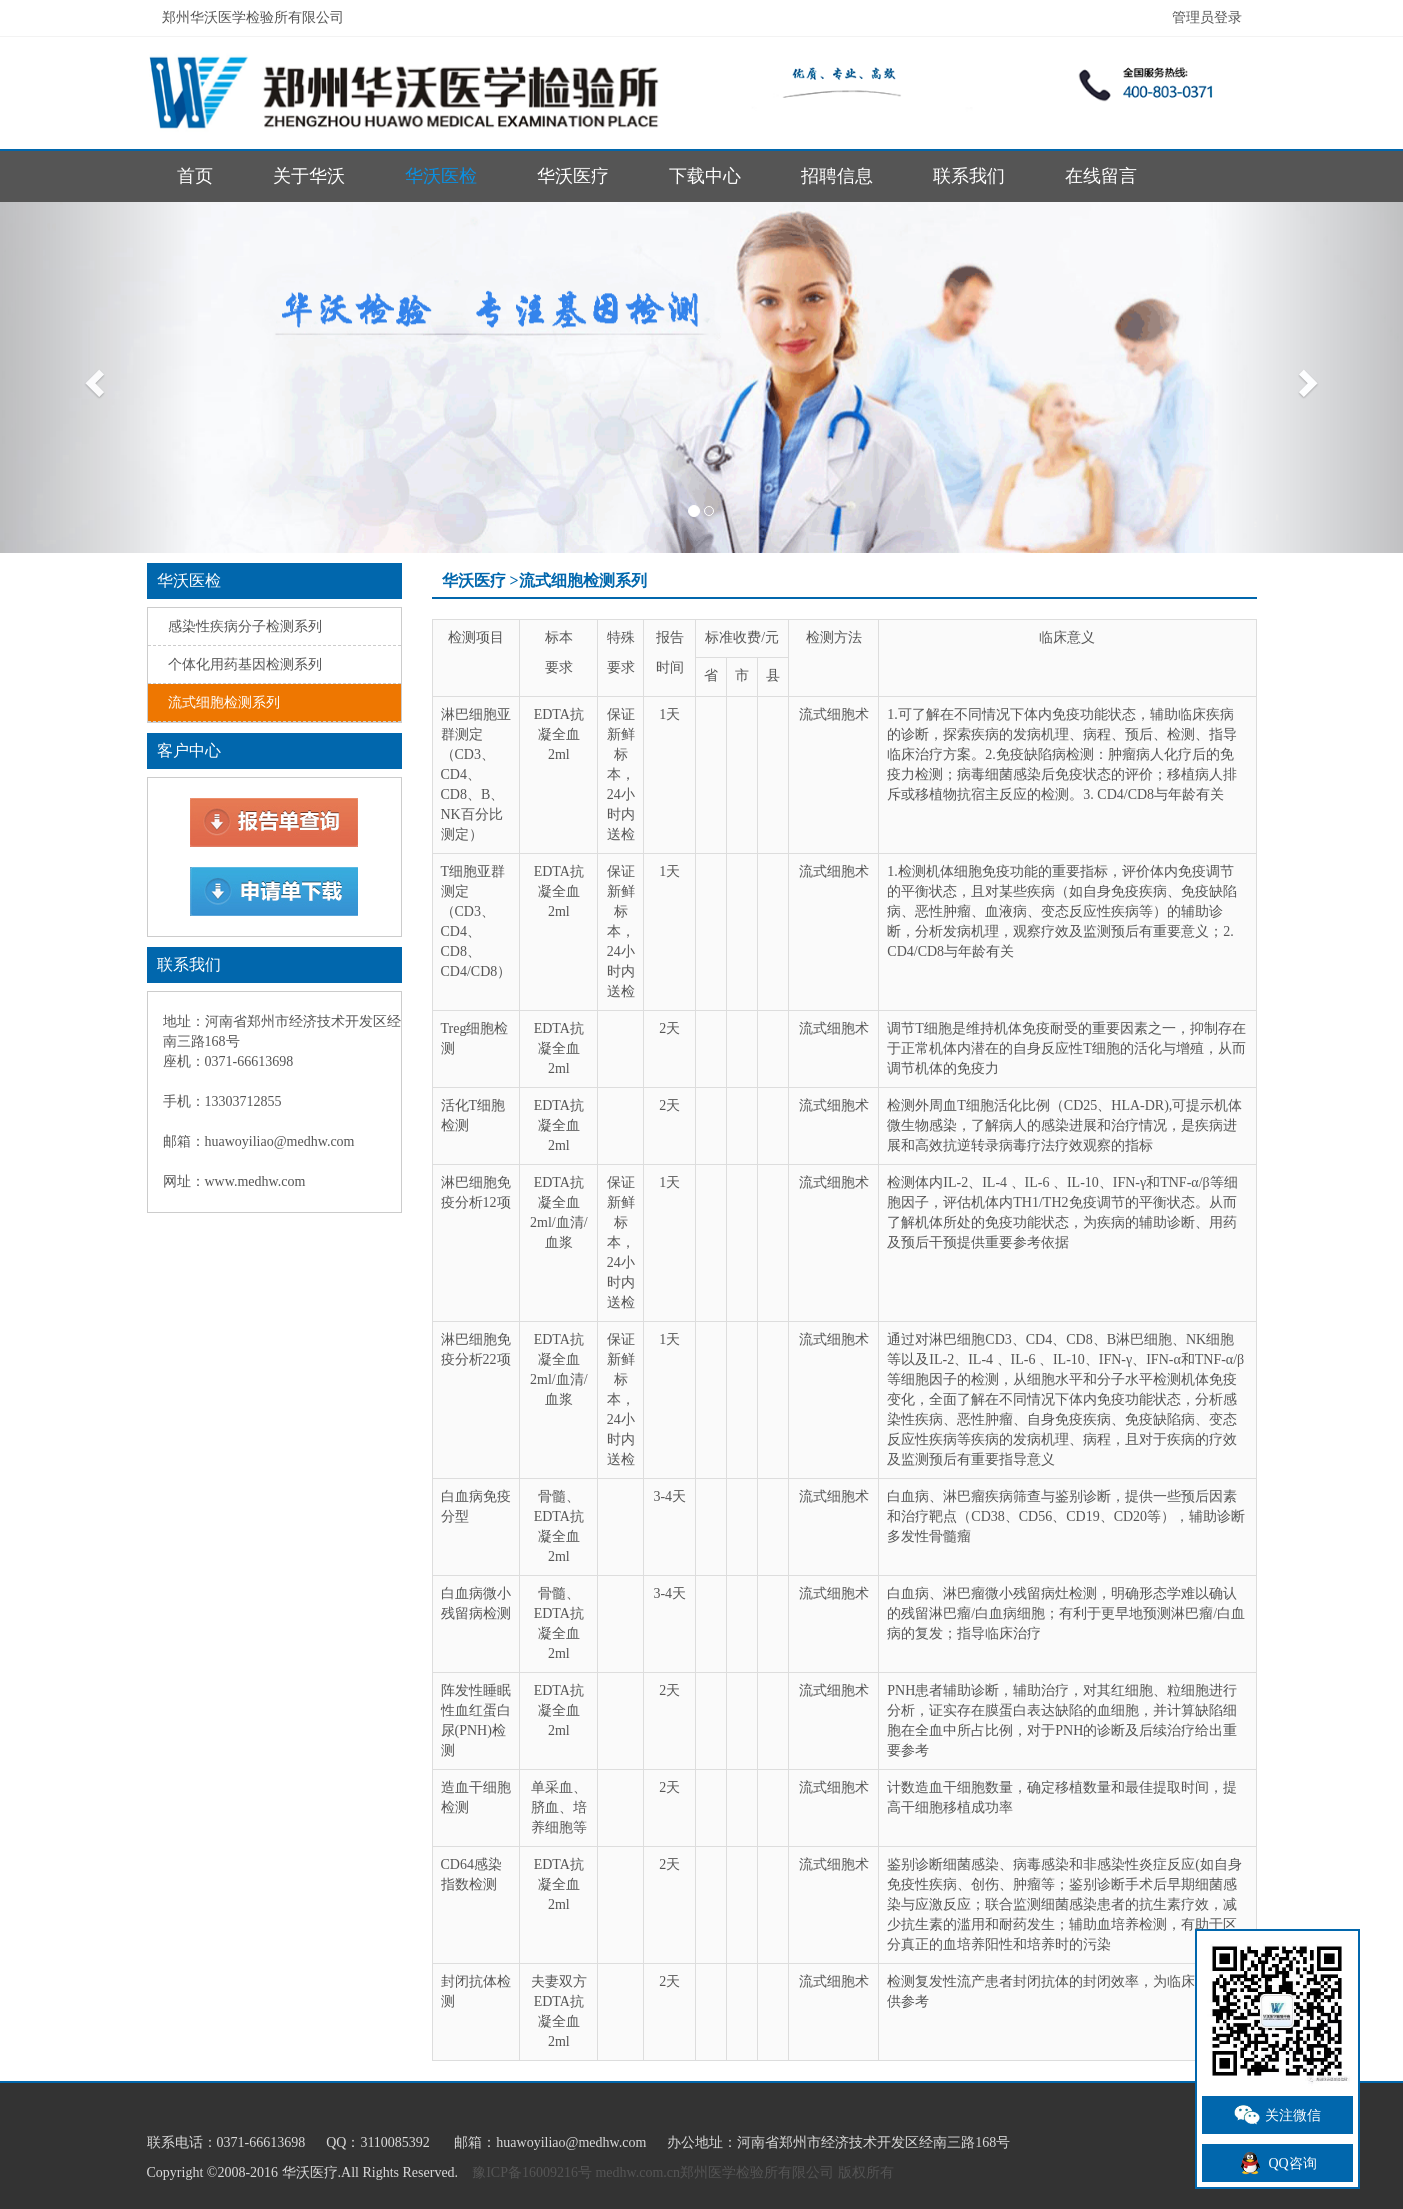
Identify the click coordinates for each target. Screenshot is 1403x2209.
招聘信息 (837, 176)
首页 (195, 176)
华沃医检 (441, 176)
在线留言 (1101, 176)
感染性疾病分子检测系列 (245, 626)
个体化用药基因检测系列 (245, 664)
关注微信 (1277, 2115)
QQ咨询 (1276, 2163)
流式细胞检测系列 (224, 702)
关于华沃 (309, 176)
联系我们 (969, 176)
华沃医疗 (573, 176)
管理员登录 (1207, 17)
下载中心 (705, 176)
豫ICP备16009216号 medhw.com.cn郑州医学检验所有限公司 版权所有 (682, 2172)
